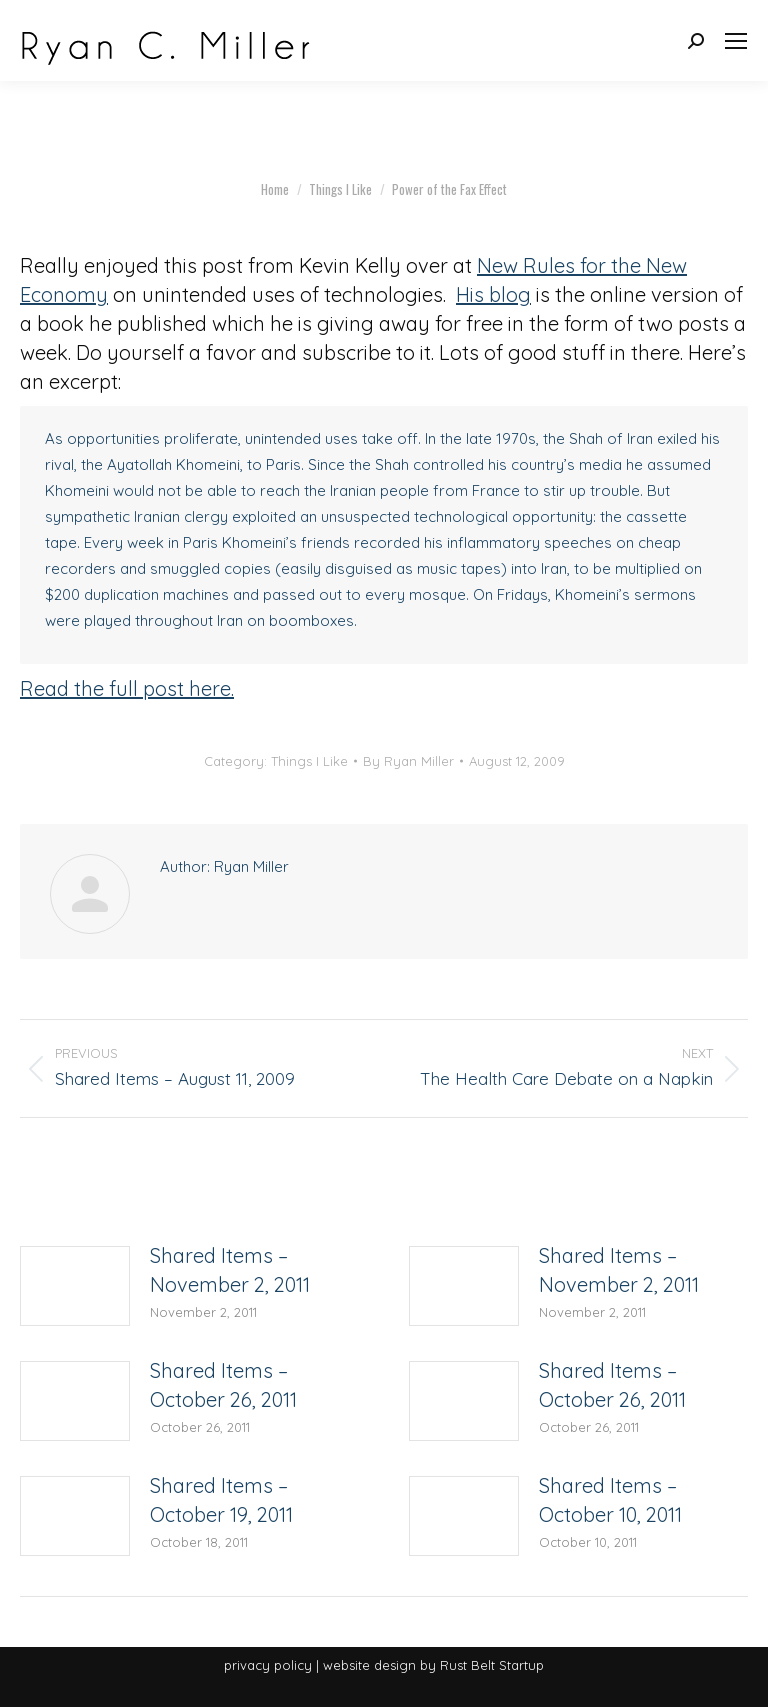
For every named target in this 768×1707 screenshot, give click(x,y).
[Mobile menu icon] (736, 41)
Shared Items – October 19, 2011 (221, 1500)
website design (369, 1665)
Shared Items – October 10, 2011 (610, 1500)
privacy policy (268, 1665)
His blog (493, 294)
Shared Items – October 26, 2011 (223, 1385)
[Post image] (75, 1286)
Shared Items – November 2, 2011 (230, 1270)
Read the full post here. (127, 688)
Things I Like (309, 761)
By (408, 761)
